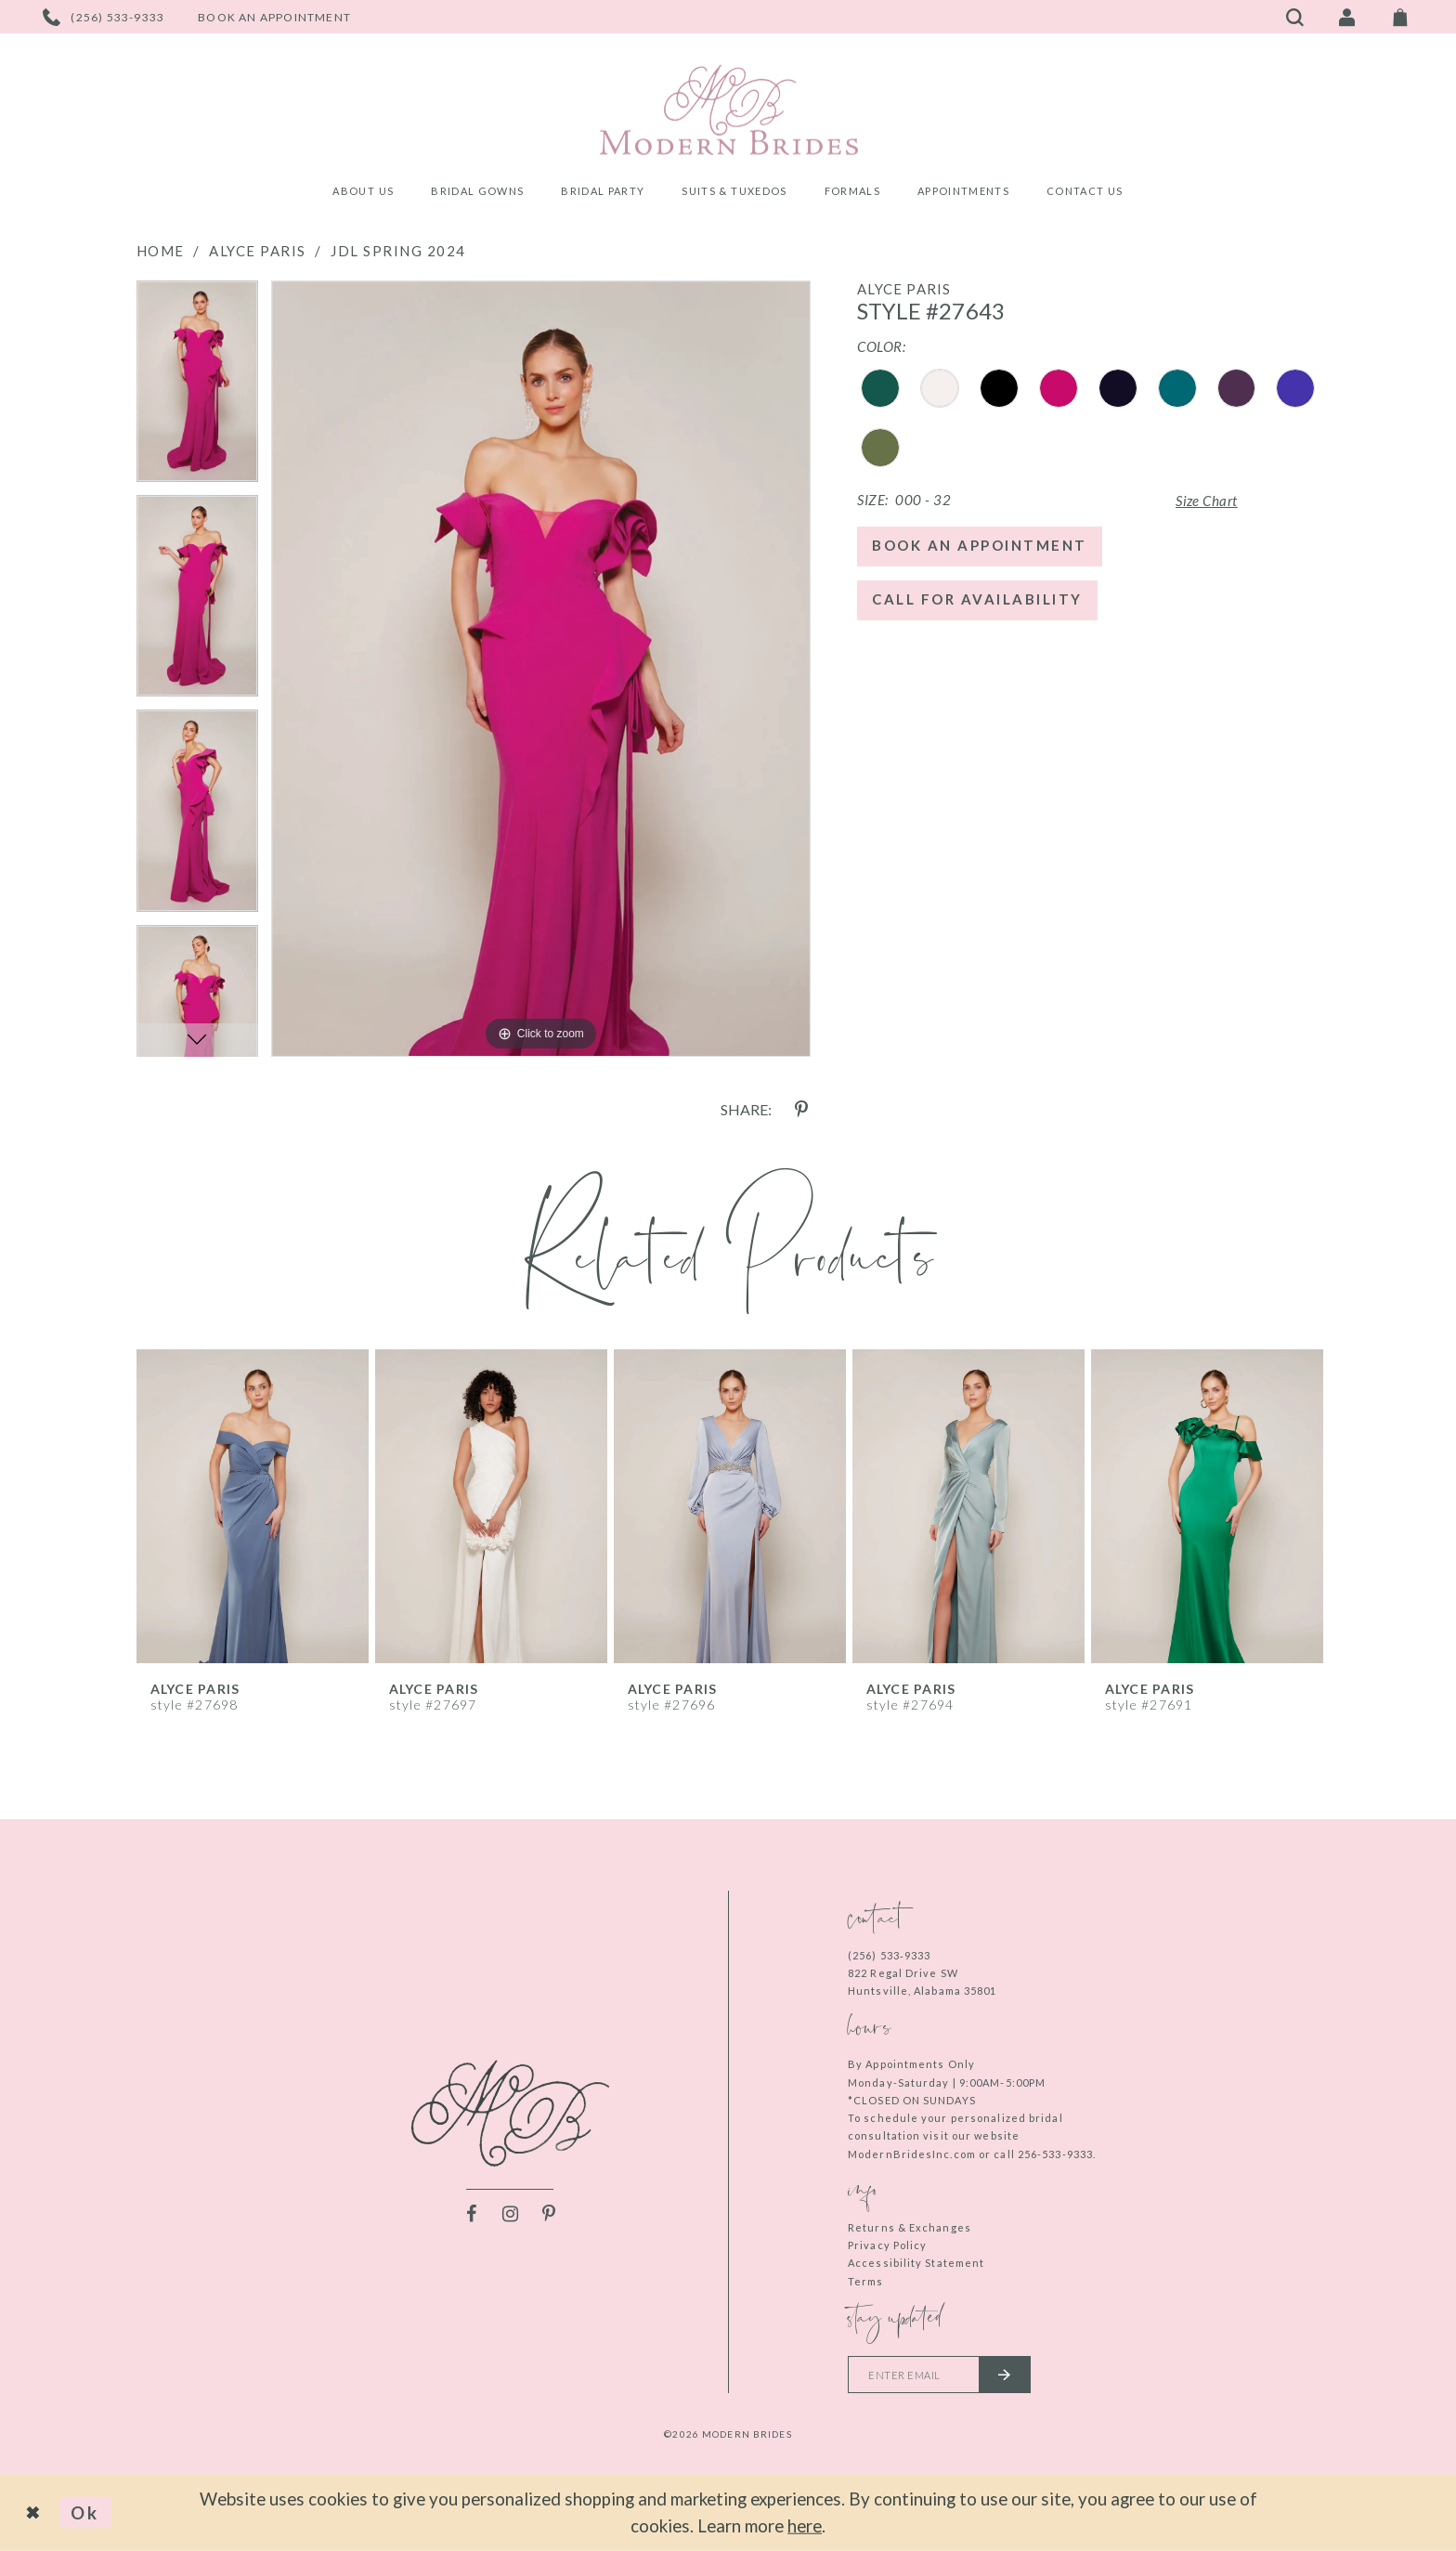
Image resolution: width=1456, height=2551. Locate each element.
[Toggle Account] (1347, 16)
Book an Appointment (979, 545)
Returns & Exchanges (909, 2227)
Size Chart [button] (1207, 500)
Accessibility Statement (916, 2263)
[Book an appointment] (274, 16)
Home (160, 250)
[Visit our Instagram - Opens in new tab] (509, 2214)
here (804, 2525)
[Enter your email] (939, 2374)
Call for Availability (977, 599)
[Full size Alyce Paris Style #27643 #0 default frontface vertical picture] (541, 668)
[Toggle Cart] (1400, 16)
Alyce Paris (257, 250)
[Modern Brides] (728, 109)
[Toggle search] (1295, 16)
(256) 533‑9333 (889, 1955)
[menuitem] (363, 193)
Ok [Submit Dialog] (85, 2512)
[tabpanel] (197, 387)
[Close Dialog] (34, 2512)
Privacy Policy (887, 2245)
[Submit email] (1005, 2374)
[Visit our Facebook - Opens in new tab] (471, 2214)
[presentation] (253, 1506)
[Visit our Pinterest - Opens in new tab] (549, 2214)
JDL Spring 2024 (398, 250)
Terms (866, 2281)
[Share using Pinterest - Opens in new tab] (801, 1109)
